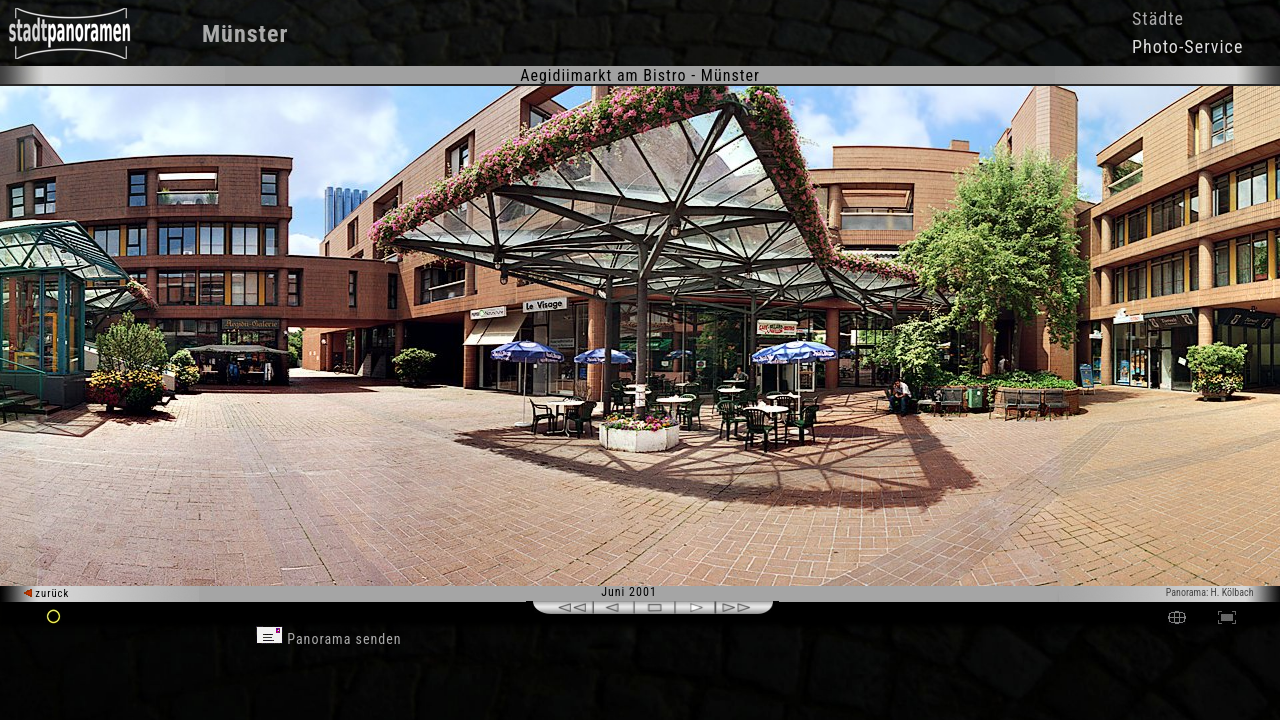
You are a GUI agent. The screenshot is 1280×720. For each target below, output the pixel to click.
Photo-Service (1187, 46)
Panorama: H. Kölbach (1210, 592)
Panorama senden (329, 639)
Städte (1158, 18)
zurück (46, 593)
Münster (245, 34)
